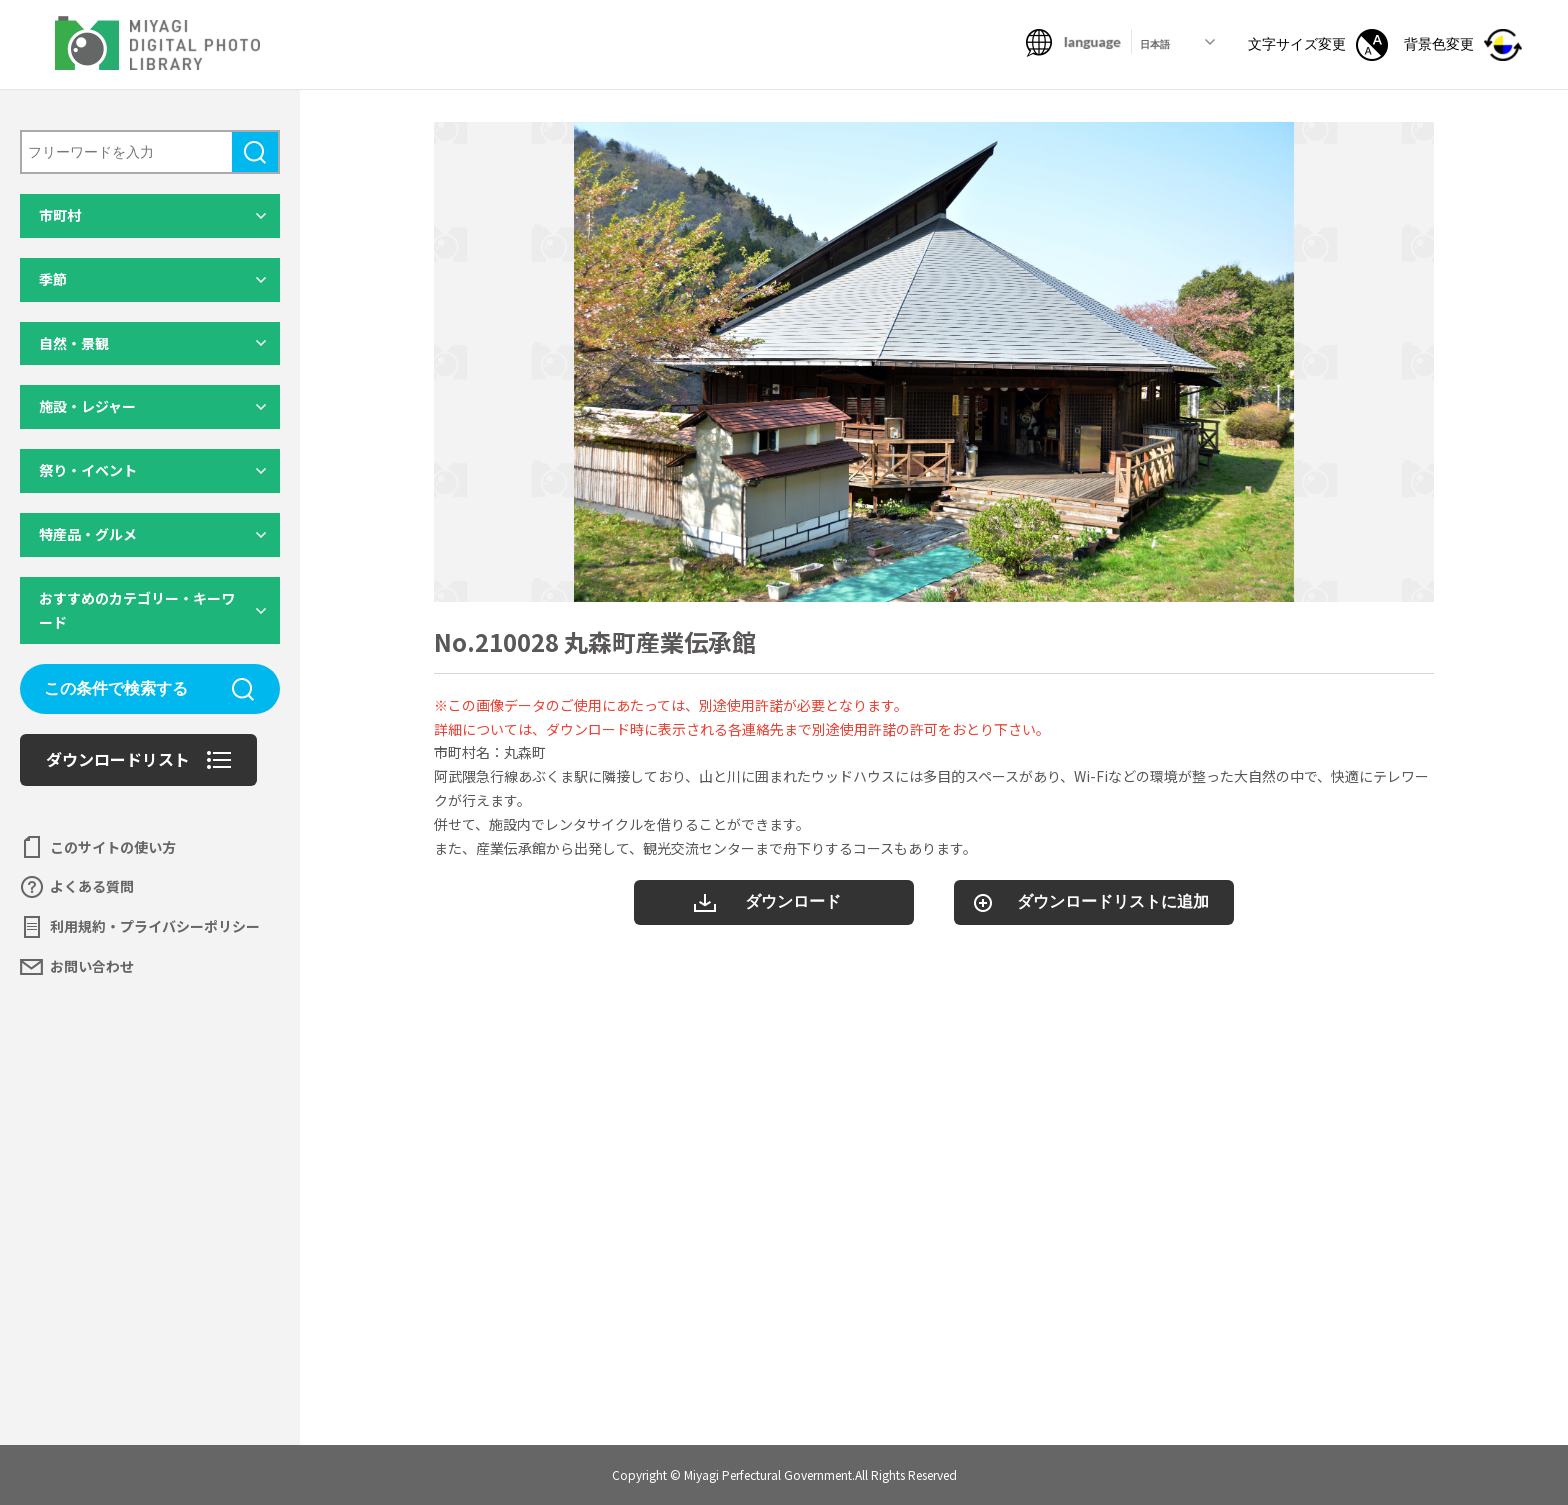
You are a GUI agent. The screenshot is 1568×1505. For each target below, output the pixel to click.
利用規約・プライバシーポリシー (155, 926)
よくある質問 (92, 886)
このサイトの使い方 (113, 847)
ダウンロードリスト (118, 759)
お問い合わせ (92, 966)
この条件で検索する (116, 688)
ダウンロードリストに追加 (1113, 901)
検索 (255, 152)
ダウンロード (793, 901)
